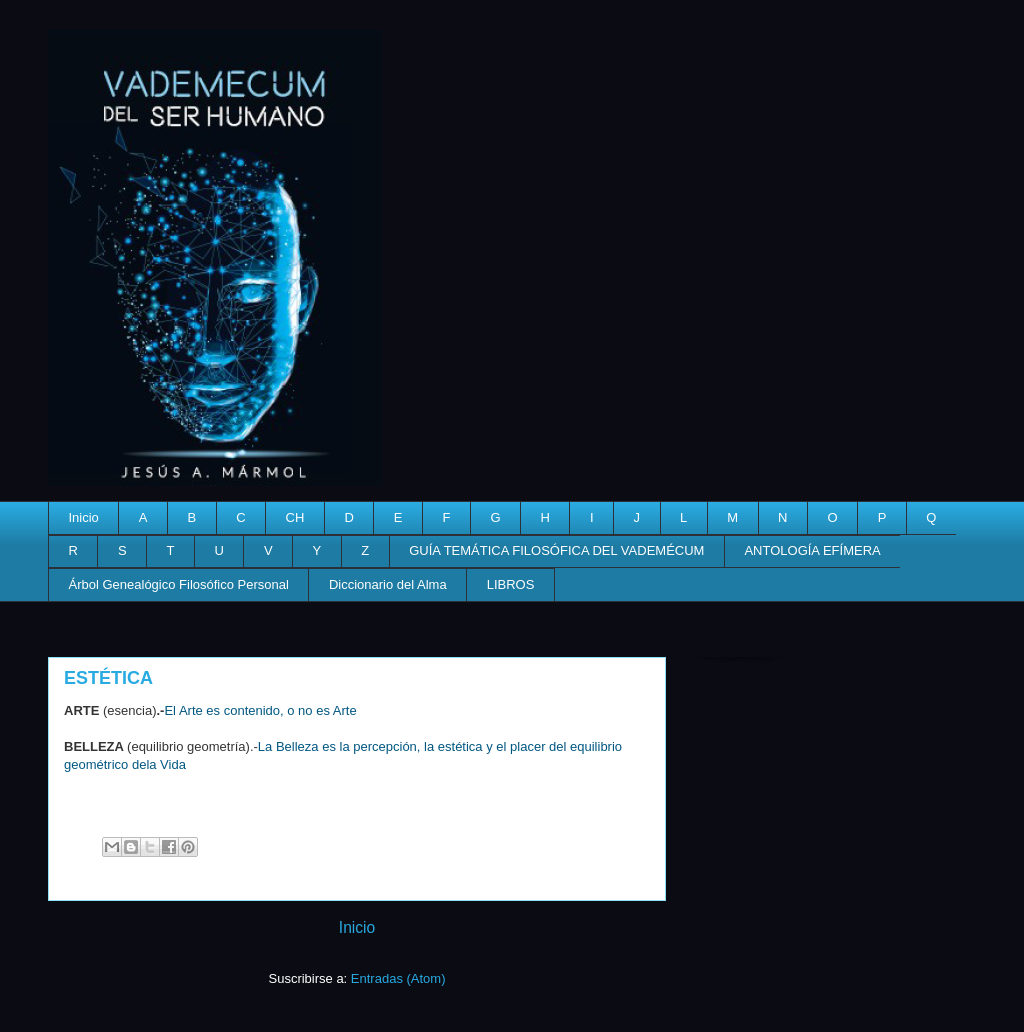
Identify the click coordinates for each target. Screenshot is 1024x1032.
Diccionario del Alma (388, 584)
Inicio (84, 517)
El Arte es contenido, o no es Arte (260, 710)
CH (295, 517)
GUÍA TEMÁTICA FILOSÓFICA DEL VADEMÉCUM (556, 550)
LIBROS (511, 584)
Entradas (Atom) (398, 978)
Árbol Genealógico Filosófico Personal (179, 584)
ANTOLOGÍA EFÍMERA (812, 550)
